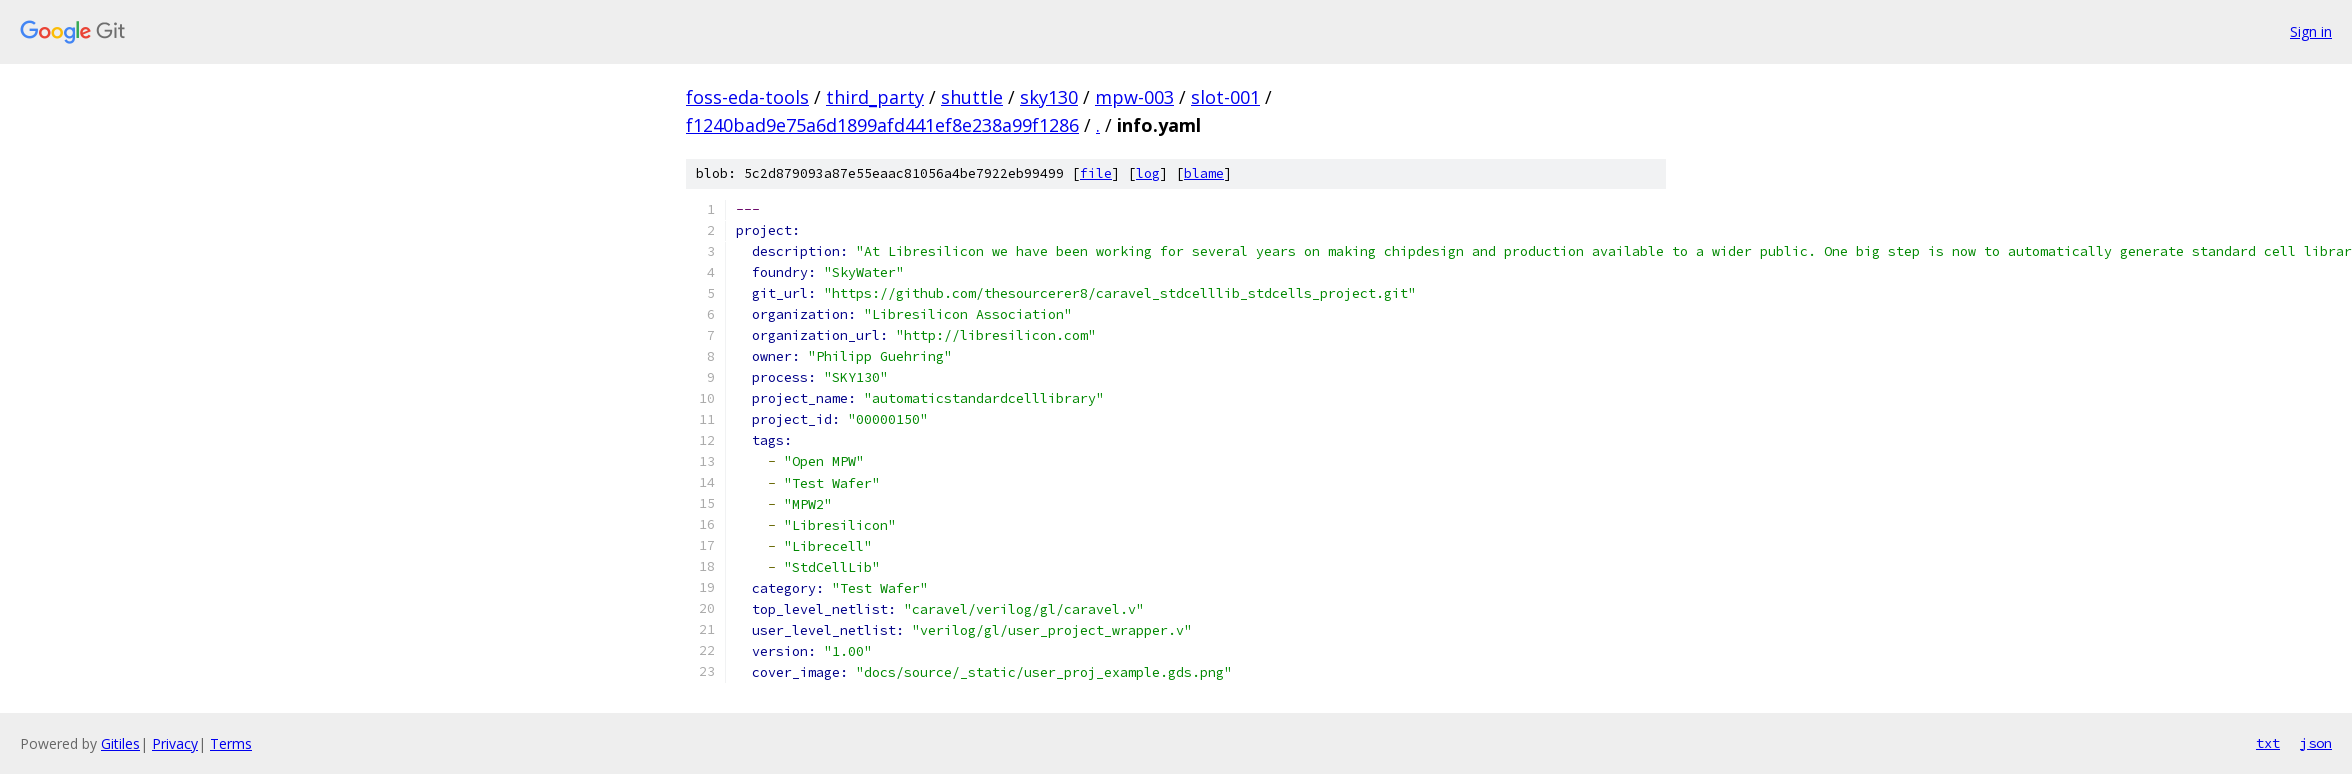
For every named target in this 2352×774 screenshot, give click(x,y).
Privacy (175, 743)
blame (1204, 173)
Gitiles (120, 743)
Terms (231, 743)
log (1148, 173)
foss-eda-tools (747, 97)
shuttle (972, 97)
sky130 (1049, 97)
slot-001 (1225, 97)
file (1096, 173)
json (2316, 743)
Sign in (2311, 31)
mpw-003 (1134, 97)
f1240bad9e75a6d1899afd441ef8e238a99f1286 (882, 125)
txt (2268, 743)
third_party (875, 97)
